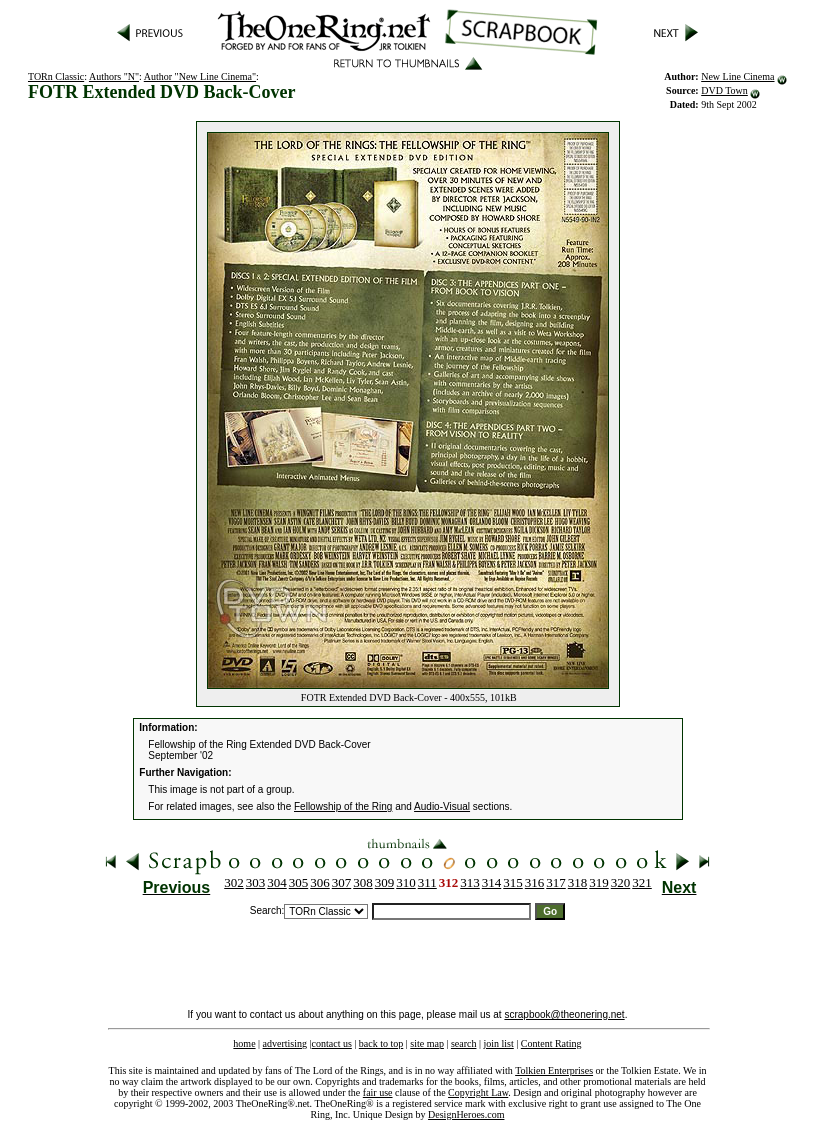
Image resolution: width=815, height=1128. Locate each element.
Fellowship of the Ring (343, 806)
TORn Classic (56, 76)
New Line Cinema (737, 76)
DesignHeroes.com (466, 1114)
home (244, 1043)
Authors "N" (114, 76)
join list (498, 1043)
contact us (332, 1043)
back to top (381, 1043)
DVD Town (724, 90)
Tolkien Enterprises (554, 1070)
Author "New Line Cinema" (200, 76)
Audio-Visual (442, 806)
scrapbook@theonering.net (564, 1014)
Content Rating (551, 1043)
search (464, 1043)
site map (427, 1043)
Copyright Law (478, 1092)
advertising (285, 1043)
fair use (378, 1092)
